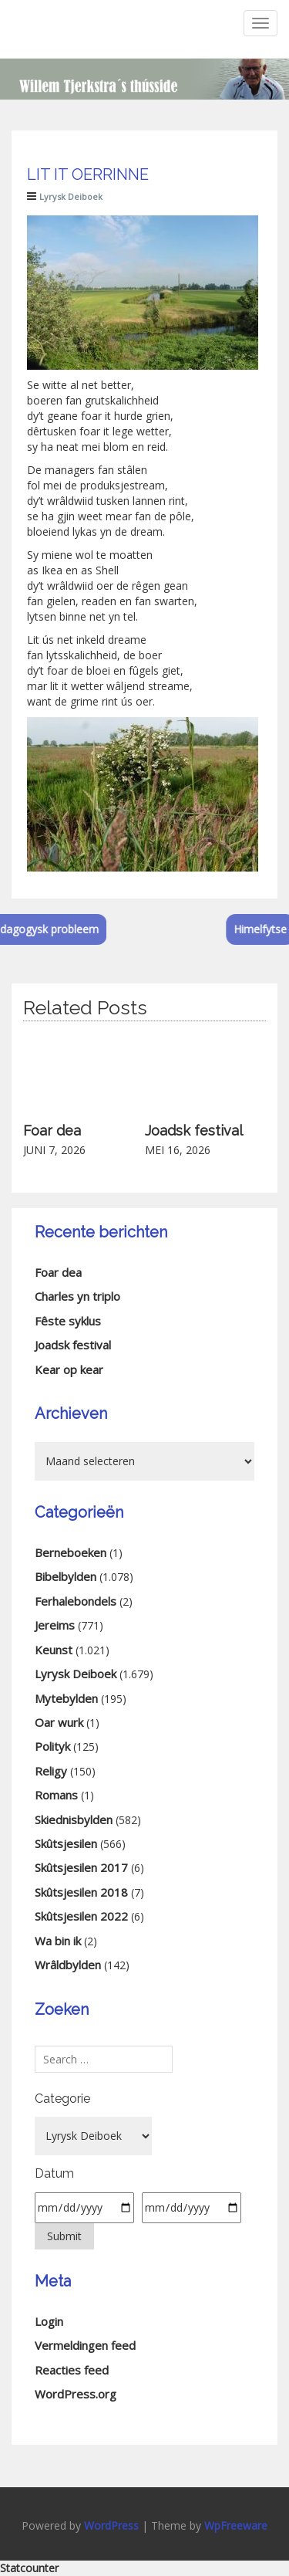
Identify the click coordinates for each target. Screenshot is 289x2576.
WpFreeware (235, 2525)
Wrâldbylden (68, 1964)
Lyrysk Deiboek (70, 196)
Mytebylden (66, 1698)
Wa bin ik (58, 1940)
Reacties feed (72, 2370)
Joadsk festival (194, 1130)
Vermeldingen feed (85, 2345)
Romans (56, 1795)
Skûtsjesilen (66, 1843)
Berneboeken (70, 1552)
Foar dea (52, 1130)
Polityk (52, 1746)
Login (49, 2321)
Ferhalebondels (75, 1601)
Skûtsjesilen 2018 (81, 1892)
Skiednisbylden (74, 1819)
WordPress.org (75, 2394)
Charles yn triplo (77, 1296)
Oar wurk (59, 1722)
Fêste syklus (68, 1321)
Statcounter (29, 2568)
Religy (51, 1771)
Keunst (53, 1649)
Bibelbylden (65, 1576)
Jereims (55, 1625)
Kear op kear (69, 1369)
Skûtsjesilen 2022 (81, 1916)
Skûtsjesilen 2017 (81, 1867)
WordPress (111, 2525)
